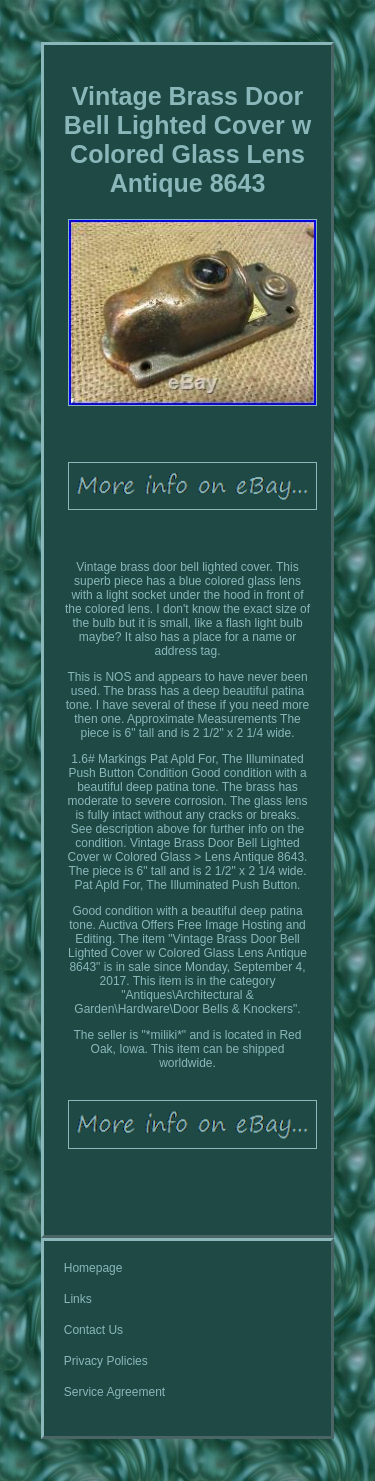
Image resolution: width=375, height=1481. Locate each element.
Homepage (93, 1268)
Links (78, 1299)
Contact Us (93, 1330)
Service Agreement (114, 1392)
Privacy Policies (106, 1361)
